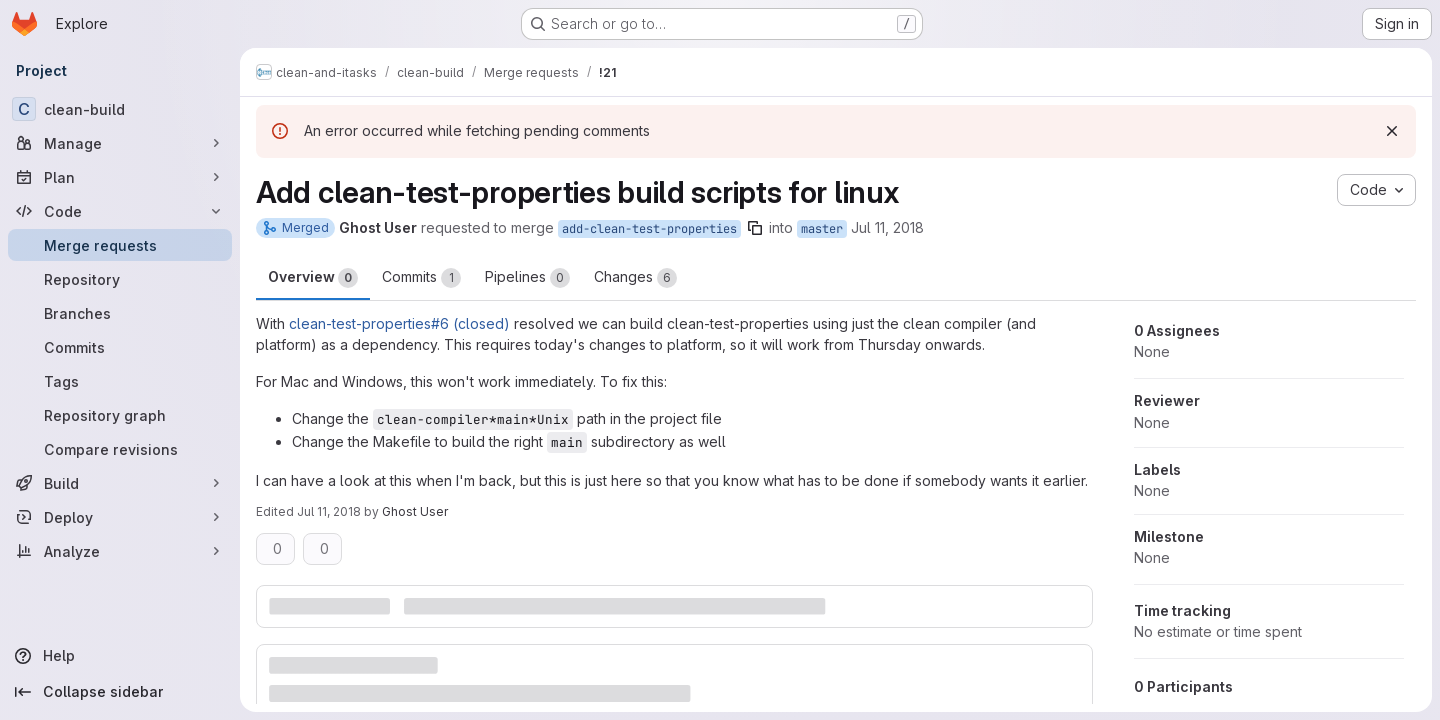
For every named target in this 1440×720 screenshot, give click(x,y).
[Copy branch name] (755, 228)
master (822, 229)
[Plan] (120, 177)
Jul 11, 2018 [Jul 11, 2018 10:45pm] (329, 511)
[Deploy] (120, 517)
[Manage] (120, 143)
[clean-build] (120, 109)
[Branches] (120, 313)
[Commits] (120, 347)
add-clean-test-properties (649, 229)
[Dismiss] (1392, 131)
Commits (421, 278)
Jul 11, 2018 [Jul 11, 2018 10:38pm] (887, 227)
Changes (635, 278)
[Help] (120, 656)
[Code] (120, 211)
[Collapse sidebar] (120, 692)
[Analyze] (120, 551)
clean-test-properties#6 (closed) (399, 323)
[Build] (120, 483)
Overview (313, 278)
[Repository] (120, 279)
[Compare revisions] (120, 449)
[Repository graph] (120, 415)
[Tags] (120, 381)
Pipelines (527, 278)
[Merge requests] (120, 245)
